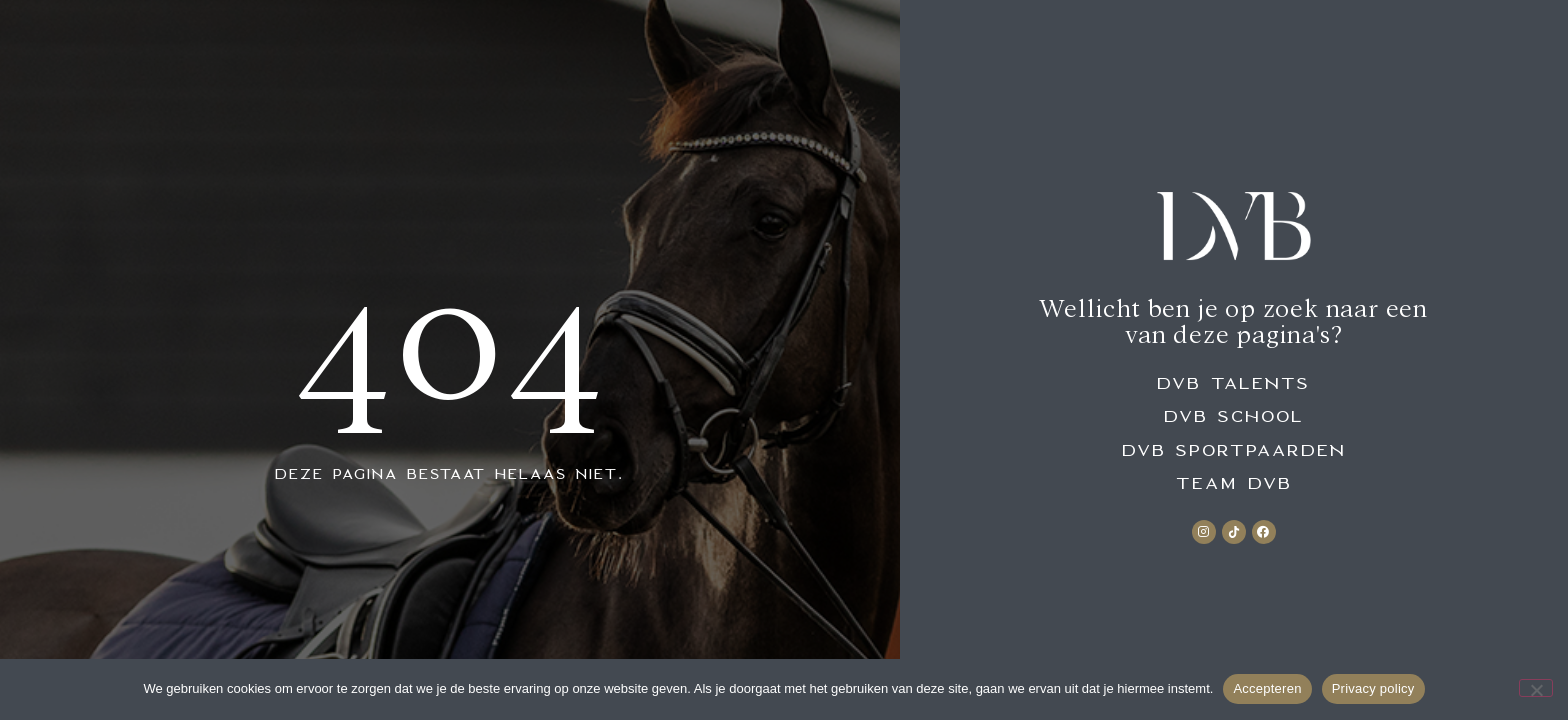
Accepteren (1267, 688)
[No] (1536, 688)
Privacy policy (1373, 688)
